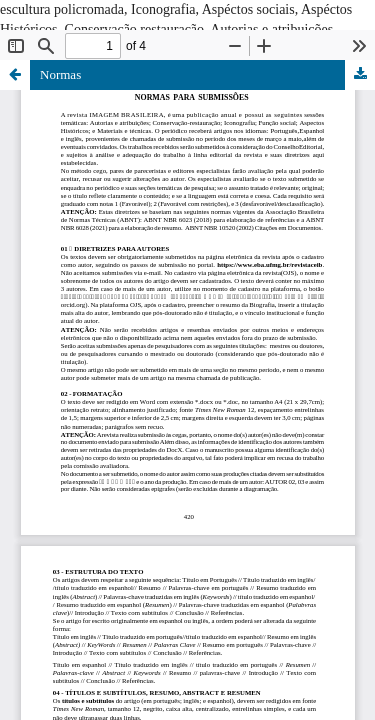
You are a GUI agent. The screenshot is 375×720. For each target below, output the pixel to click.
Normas (60, 74)
